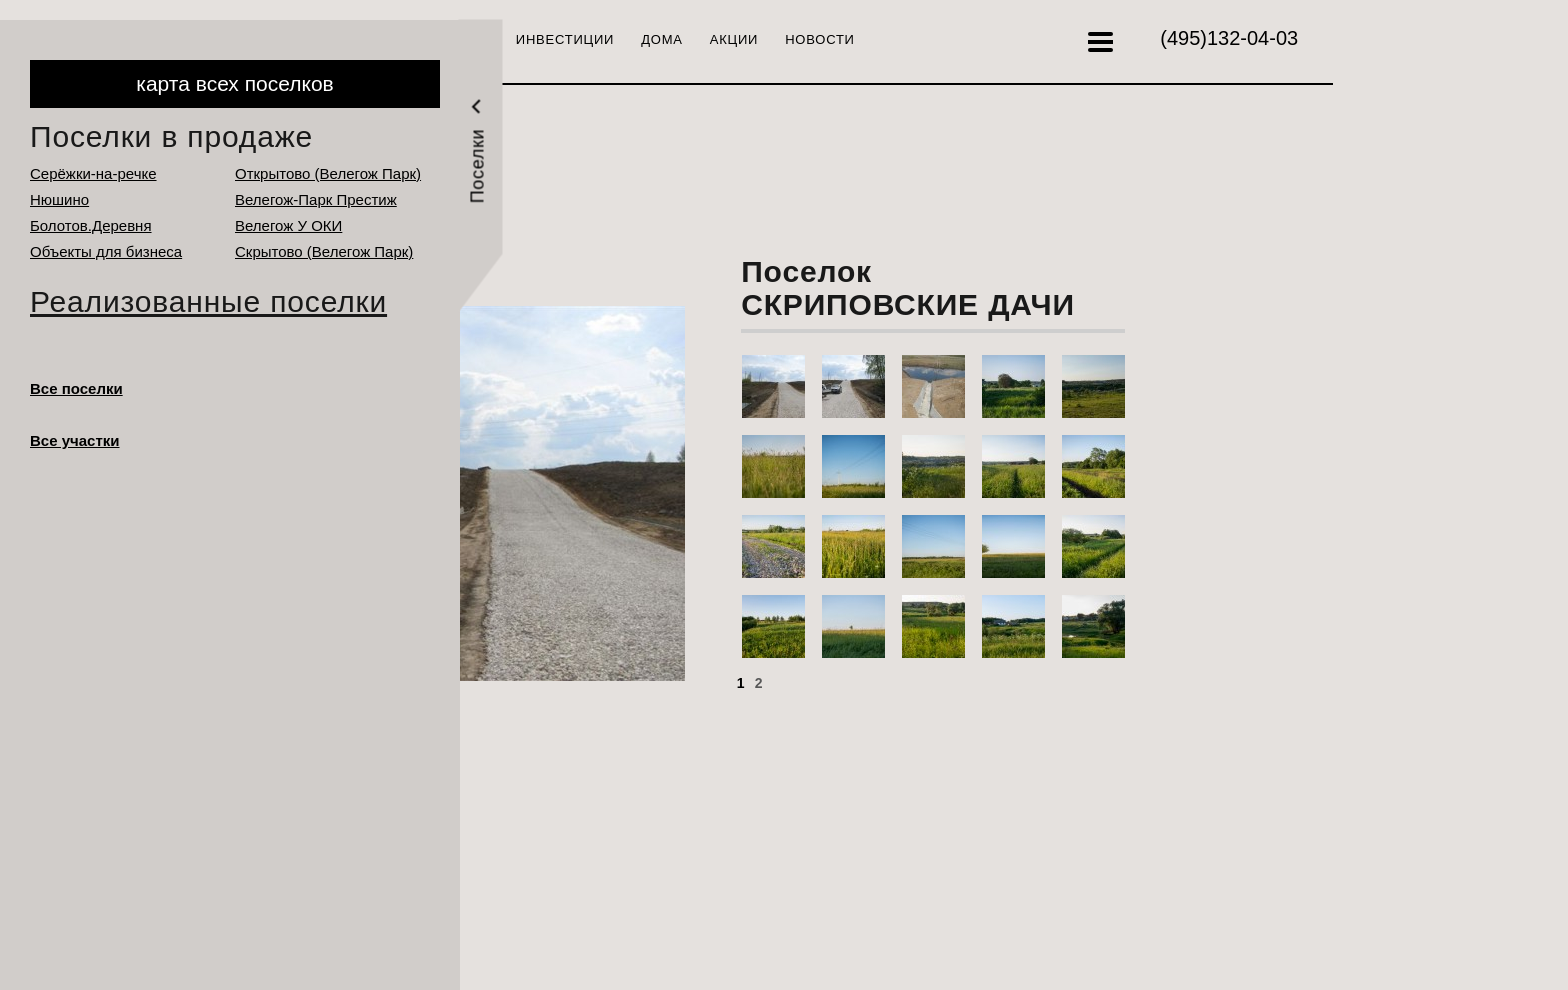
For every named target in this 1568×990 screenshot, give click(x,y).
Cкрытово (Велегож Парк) (324, 251)
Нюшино (59, 199)
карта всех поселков (234, 83)
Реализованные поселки (208, 301)
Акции (734, 39)
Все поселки (76, 388)
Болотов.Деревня (91, 225)
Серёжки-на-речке (93, 173)
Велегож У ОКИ (288, 225)
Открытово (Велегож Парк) (328, 173)
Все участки (75, 440)
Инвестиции (565, 39)
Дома (662, 39)
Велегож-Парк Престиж (316, 199)
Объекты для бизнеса (106, 251)
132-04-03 (1229, 38)
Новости (820, 39)
